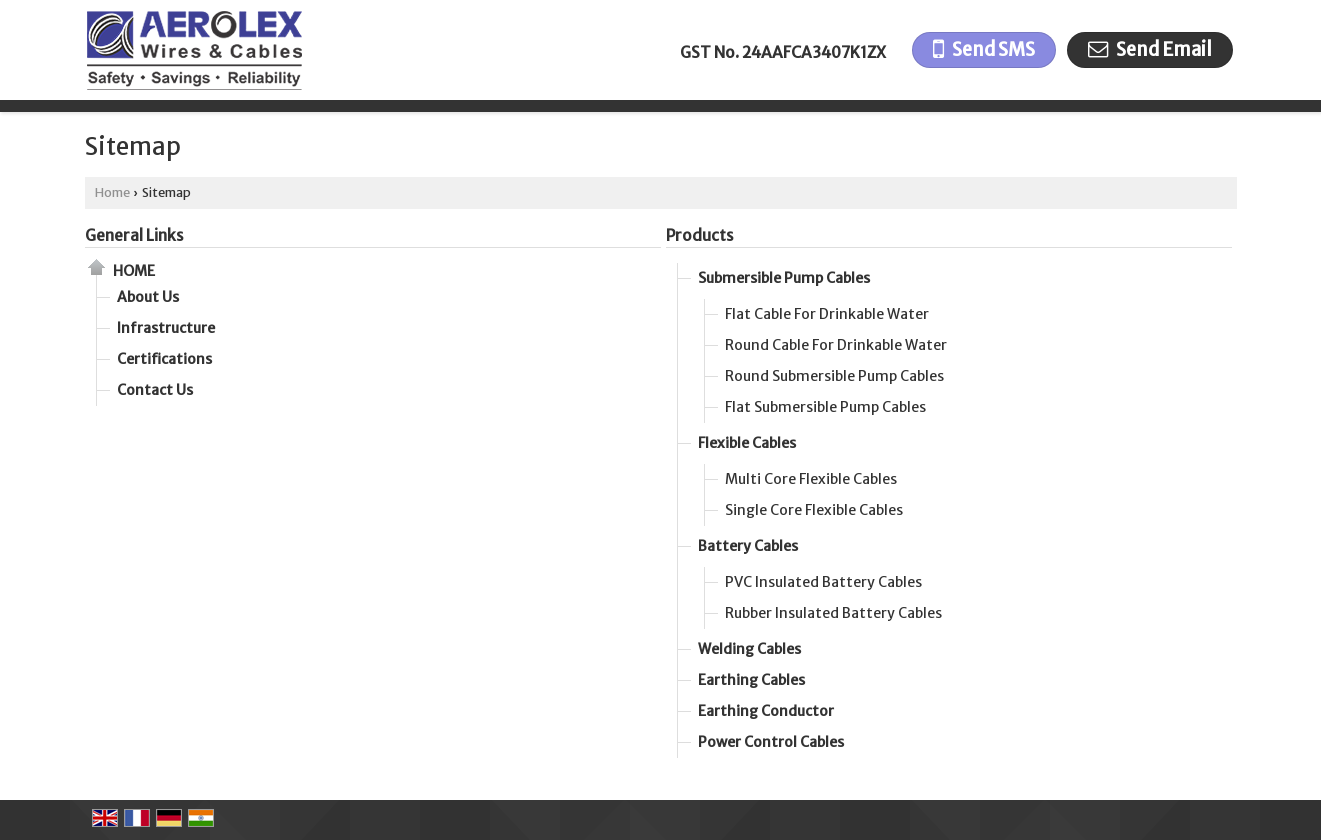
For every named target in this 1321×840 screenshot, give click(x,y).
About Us (148, 297)
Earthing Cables (751, 680)
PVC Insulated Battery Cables (823, 582)
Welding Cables (749, 649)
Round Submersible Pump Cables (834, 376)
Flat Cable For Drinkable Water (827, 314)
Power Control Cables (771, 742)
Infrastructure (166, 328)
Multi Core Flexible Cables (811, 479)
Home (112, 192)
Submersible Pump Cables (784, 278)
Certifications (164, 359)
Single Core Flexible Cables (814, 510)
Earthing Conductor (766, 711)
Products (700, 235)
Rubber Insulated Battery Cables (833, 613)
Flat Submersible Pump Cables (825, 407)
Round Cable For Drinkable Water (836, 345)
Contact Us (155, 390)
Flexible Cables (747, 443)
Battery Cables (748, 546)
